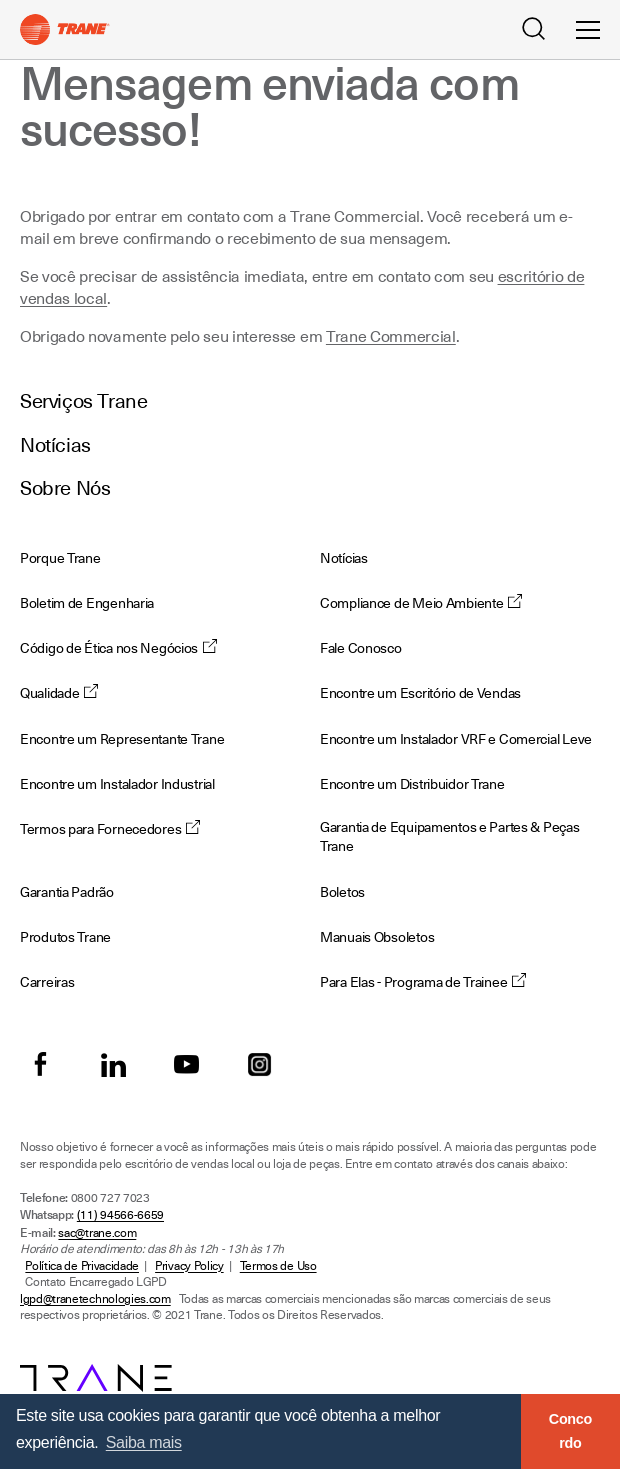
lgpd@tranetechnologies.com (95, 1299)
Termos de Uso (278, 1266)
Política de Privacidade (82, 1266)
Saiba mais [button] (144, 1442)
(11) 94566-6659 (120, 1215)
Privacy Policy (189, 1266)
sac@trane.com (97, 1233)
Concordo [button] (570, 1431)
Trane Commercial (391, 337)
